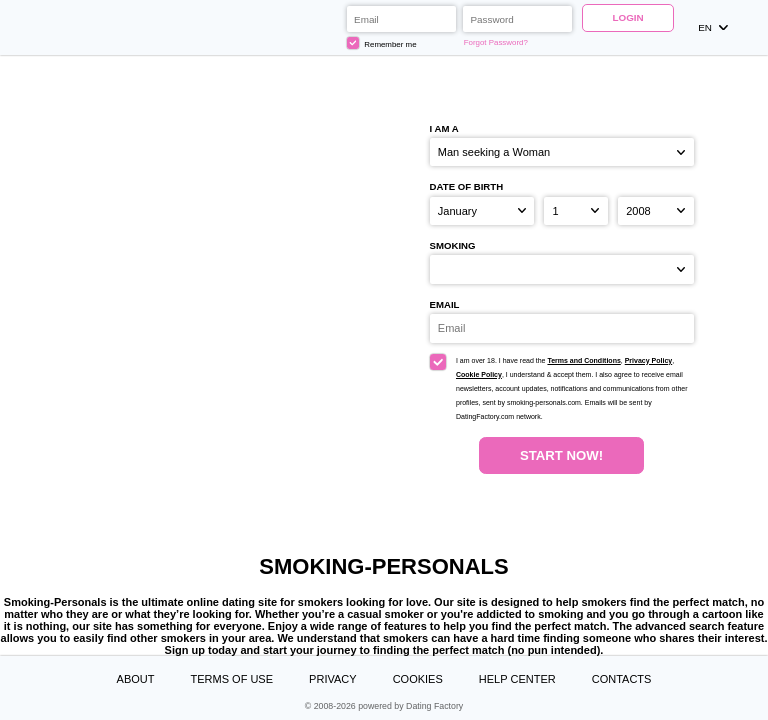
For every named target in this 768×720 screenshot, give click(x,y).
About (136, 679)
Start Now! (561, 455)
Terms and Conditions (583, 360)
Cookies (418, 679)
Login (627, 17)
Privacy (332, 679)
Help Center (517, 679)
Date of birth (467, 186)
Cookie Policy (479, 374)
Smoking (453, 245)
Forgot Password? (496, 42)
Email (445, 304)
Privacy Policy (648, 360)
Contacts (622, 679)
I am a (444, 128)
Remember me (382, 43)
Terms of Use (232, 679)
